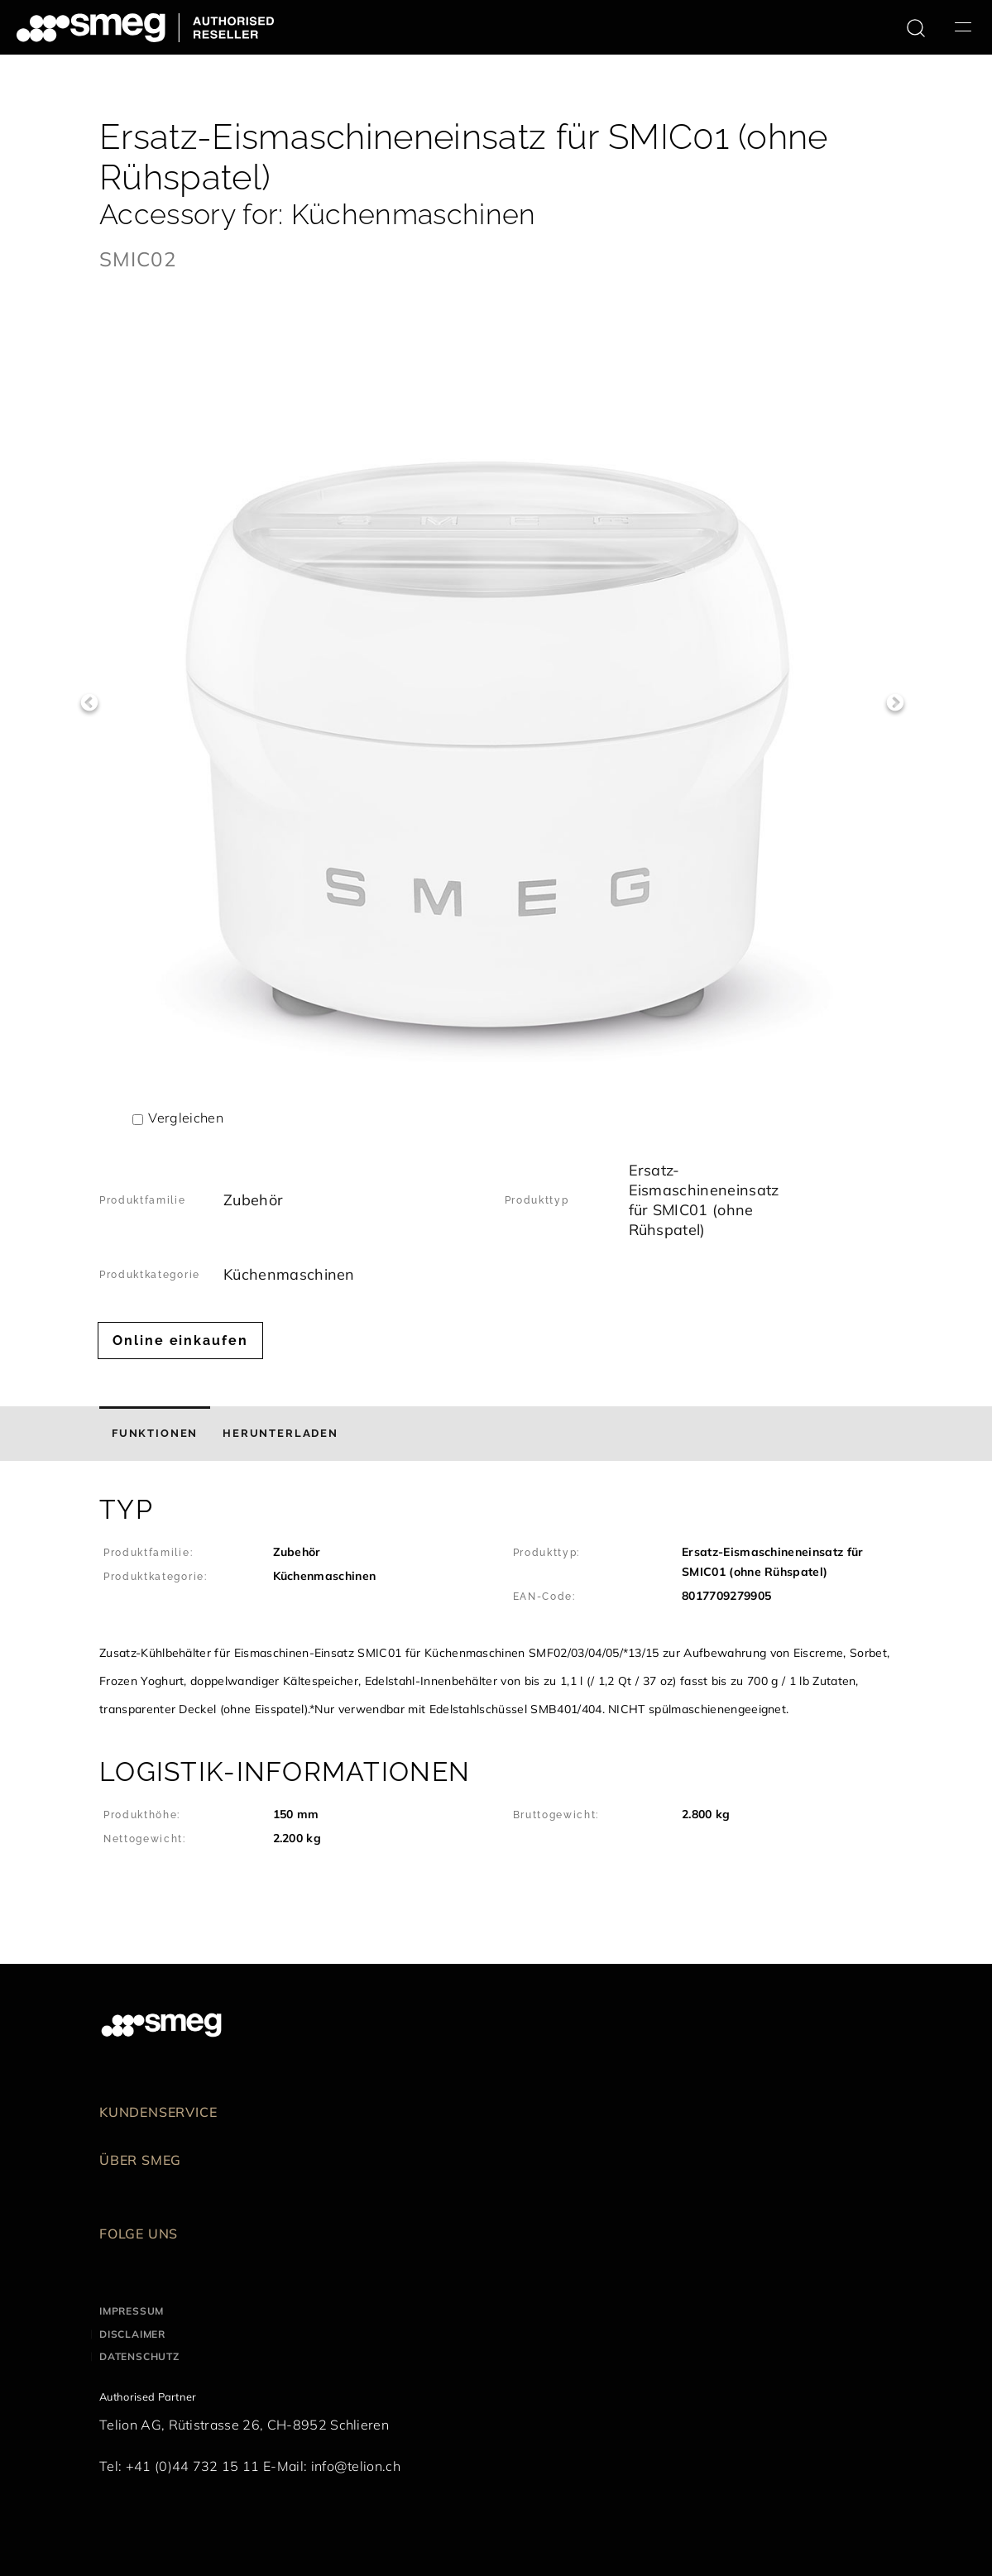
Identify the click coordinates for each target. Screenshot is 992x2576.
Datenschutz (139, 2356)
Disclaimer (132, 2334)
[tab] (154, 1433)
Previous (89, 702)
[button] (496, 1608)
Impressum (131, 2311)
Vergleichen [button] (185, 1117)
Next (894, 702)
